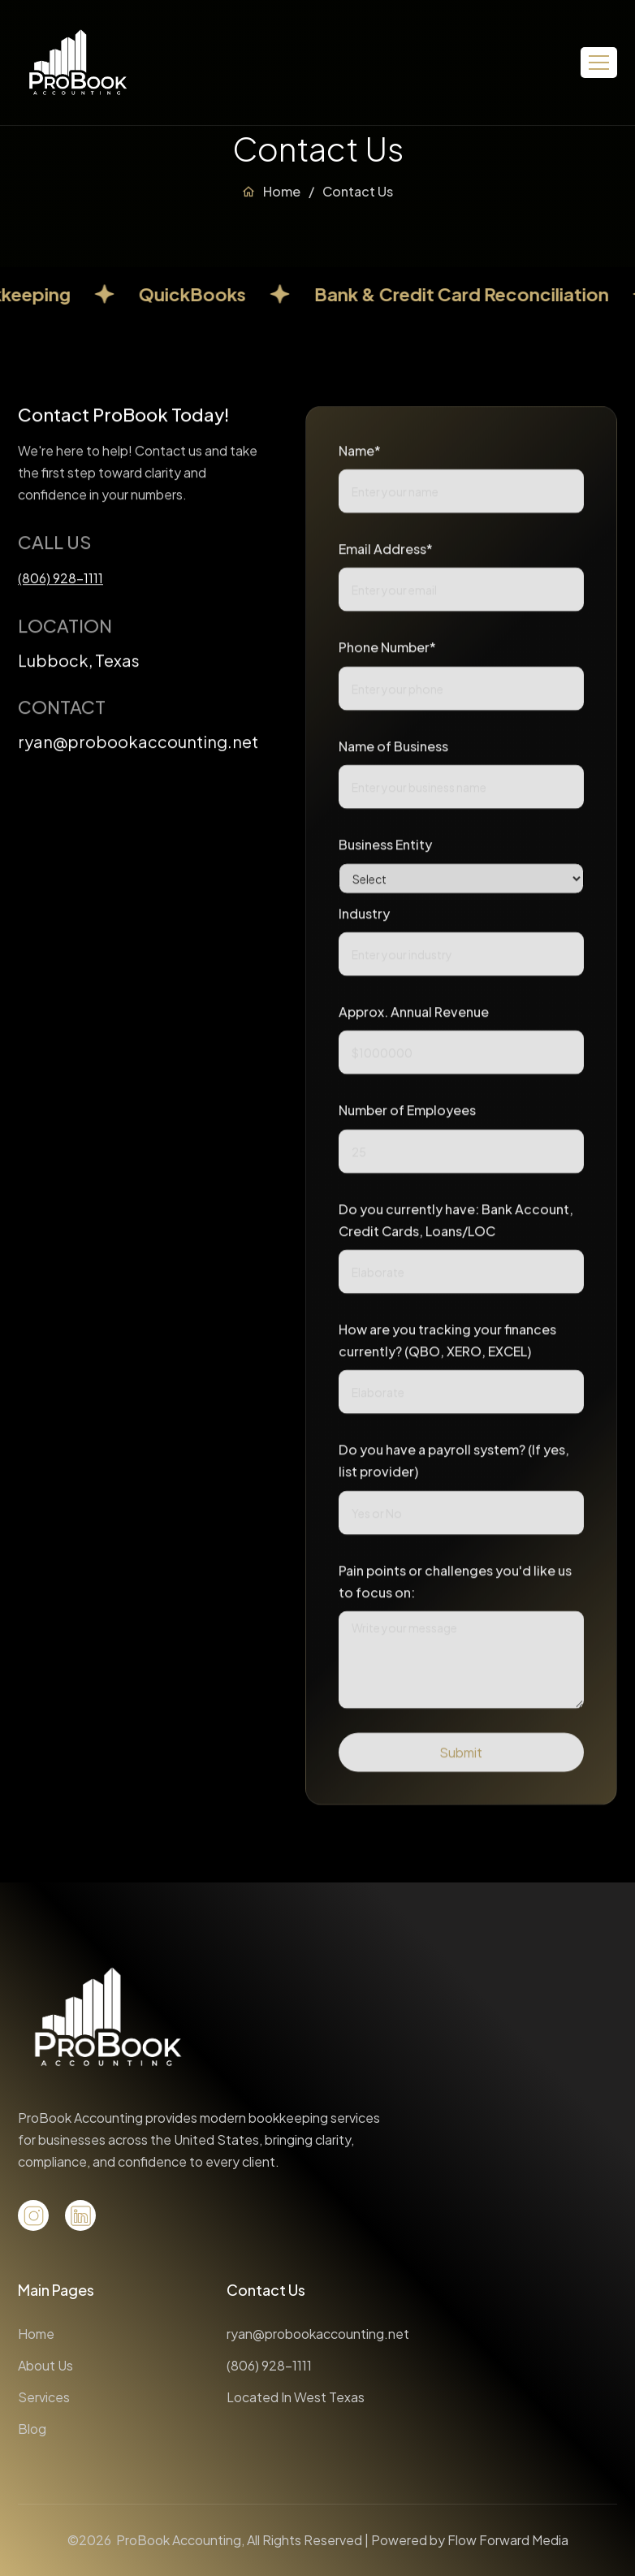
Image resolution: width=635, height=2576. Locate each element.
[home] (78, 62)
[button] (599, 62)
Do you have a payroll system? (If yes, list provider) (454, 1466)
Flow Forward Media (507, 2539)
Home (281, 191)
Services (44, 2396)
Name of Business (393, 751)
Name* (360, 456)
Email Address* (386, 555)
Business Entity (385, 850)
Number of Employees (407, 1116)
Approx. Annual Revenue (414, 1018)
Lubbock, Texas (79, 663)
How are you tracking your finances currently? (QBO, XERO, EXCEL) (447, 1346)
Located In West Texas (296, 2396)
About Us (45, 2365)
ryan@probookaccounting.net (138, 744)
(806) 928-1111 (269, 2365)
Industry (364, 919)
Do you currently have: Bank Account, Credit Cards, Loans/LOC (456, 1225)
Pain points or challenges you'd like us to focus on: (455, 1587)
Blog (32, 2428)
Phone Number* (387, 653)
